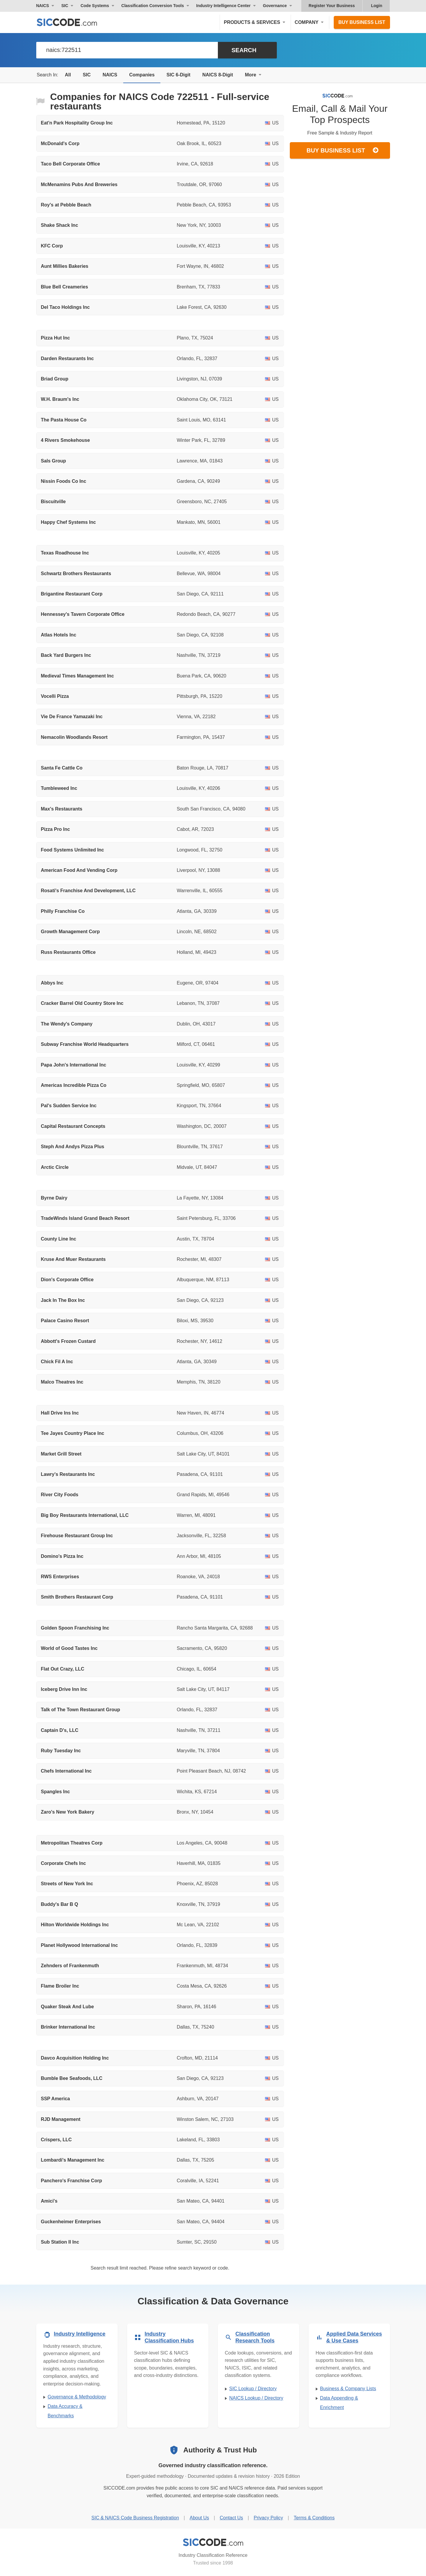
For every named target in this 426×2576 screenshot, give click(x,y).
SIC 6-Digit (178, 74)
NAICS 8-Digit (217, 74)
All (68, 74)
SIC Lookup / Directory (253, 2388)
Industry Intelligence (80, 2334)
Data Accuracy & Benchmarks (65, 2411)
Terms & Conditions (314, 2517)
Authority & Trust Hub (220, 2450)
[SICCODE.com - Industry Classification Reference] (213, 2542)
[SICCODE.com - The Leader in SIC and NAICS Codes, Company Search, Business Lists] (73, 22)
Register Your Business (332, 5)
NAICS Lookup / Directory (256, 2398)
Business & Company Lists (348, 2388)
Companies (141, 74)
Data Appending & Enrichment (339, 2402)
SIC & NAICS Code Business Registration (135, 2517)
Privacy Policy (268, 2517)
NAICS (110, 74)
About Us (199, 2517)
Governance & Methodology (77, 2396)
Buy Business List (361, 22)
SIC (87, 74)
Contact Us (231, 2517)
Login (376, 5)
